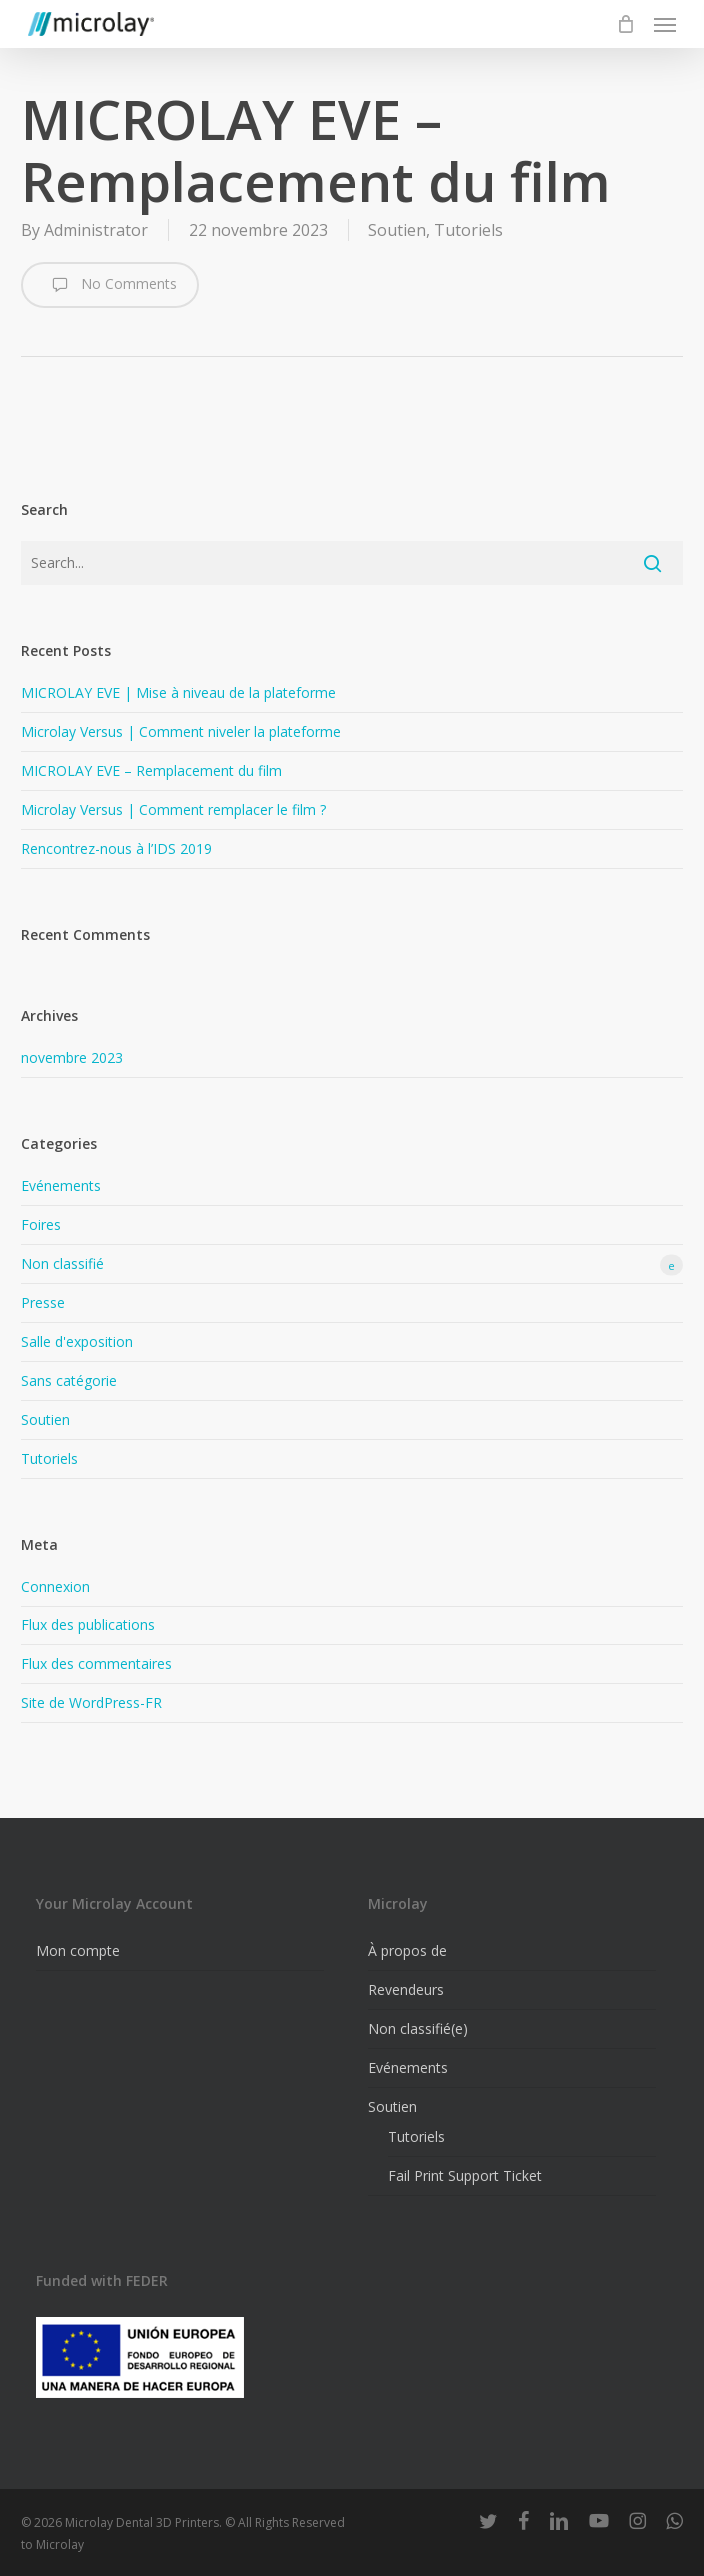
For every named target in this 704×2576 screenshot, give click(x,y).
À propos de (407, 1950)
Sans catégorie (69, 1380)
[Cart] (625, 24)
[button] (665, 24)
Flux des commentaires (96, 1663)
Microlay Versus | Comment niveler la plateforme (181, 731)
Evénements (61, 1185)
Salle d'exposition (77, 1341)
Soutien (397, 230)
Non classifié (352, 1264)
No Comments (110, 285)
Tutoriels (468, 230)
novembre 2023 (72, 1057)
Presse (43, 1302)
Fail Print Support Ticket (465, 2175)
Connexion (55, 1586)
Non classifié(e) (418, 2028)
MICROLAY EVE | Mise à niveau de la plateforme (178, 692)
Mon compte (78, 1950)
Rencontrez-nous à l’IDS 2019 (116, 848)
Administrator (96, 230)
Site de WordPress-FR (91, 1702)
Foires (41, 1224)
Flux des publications (88, 1624)
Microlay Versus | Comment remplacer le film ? (173, 809)
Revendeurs (406, 1989)
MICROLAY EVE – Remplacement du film (151, 770)
